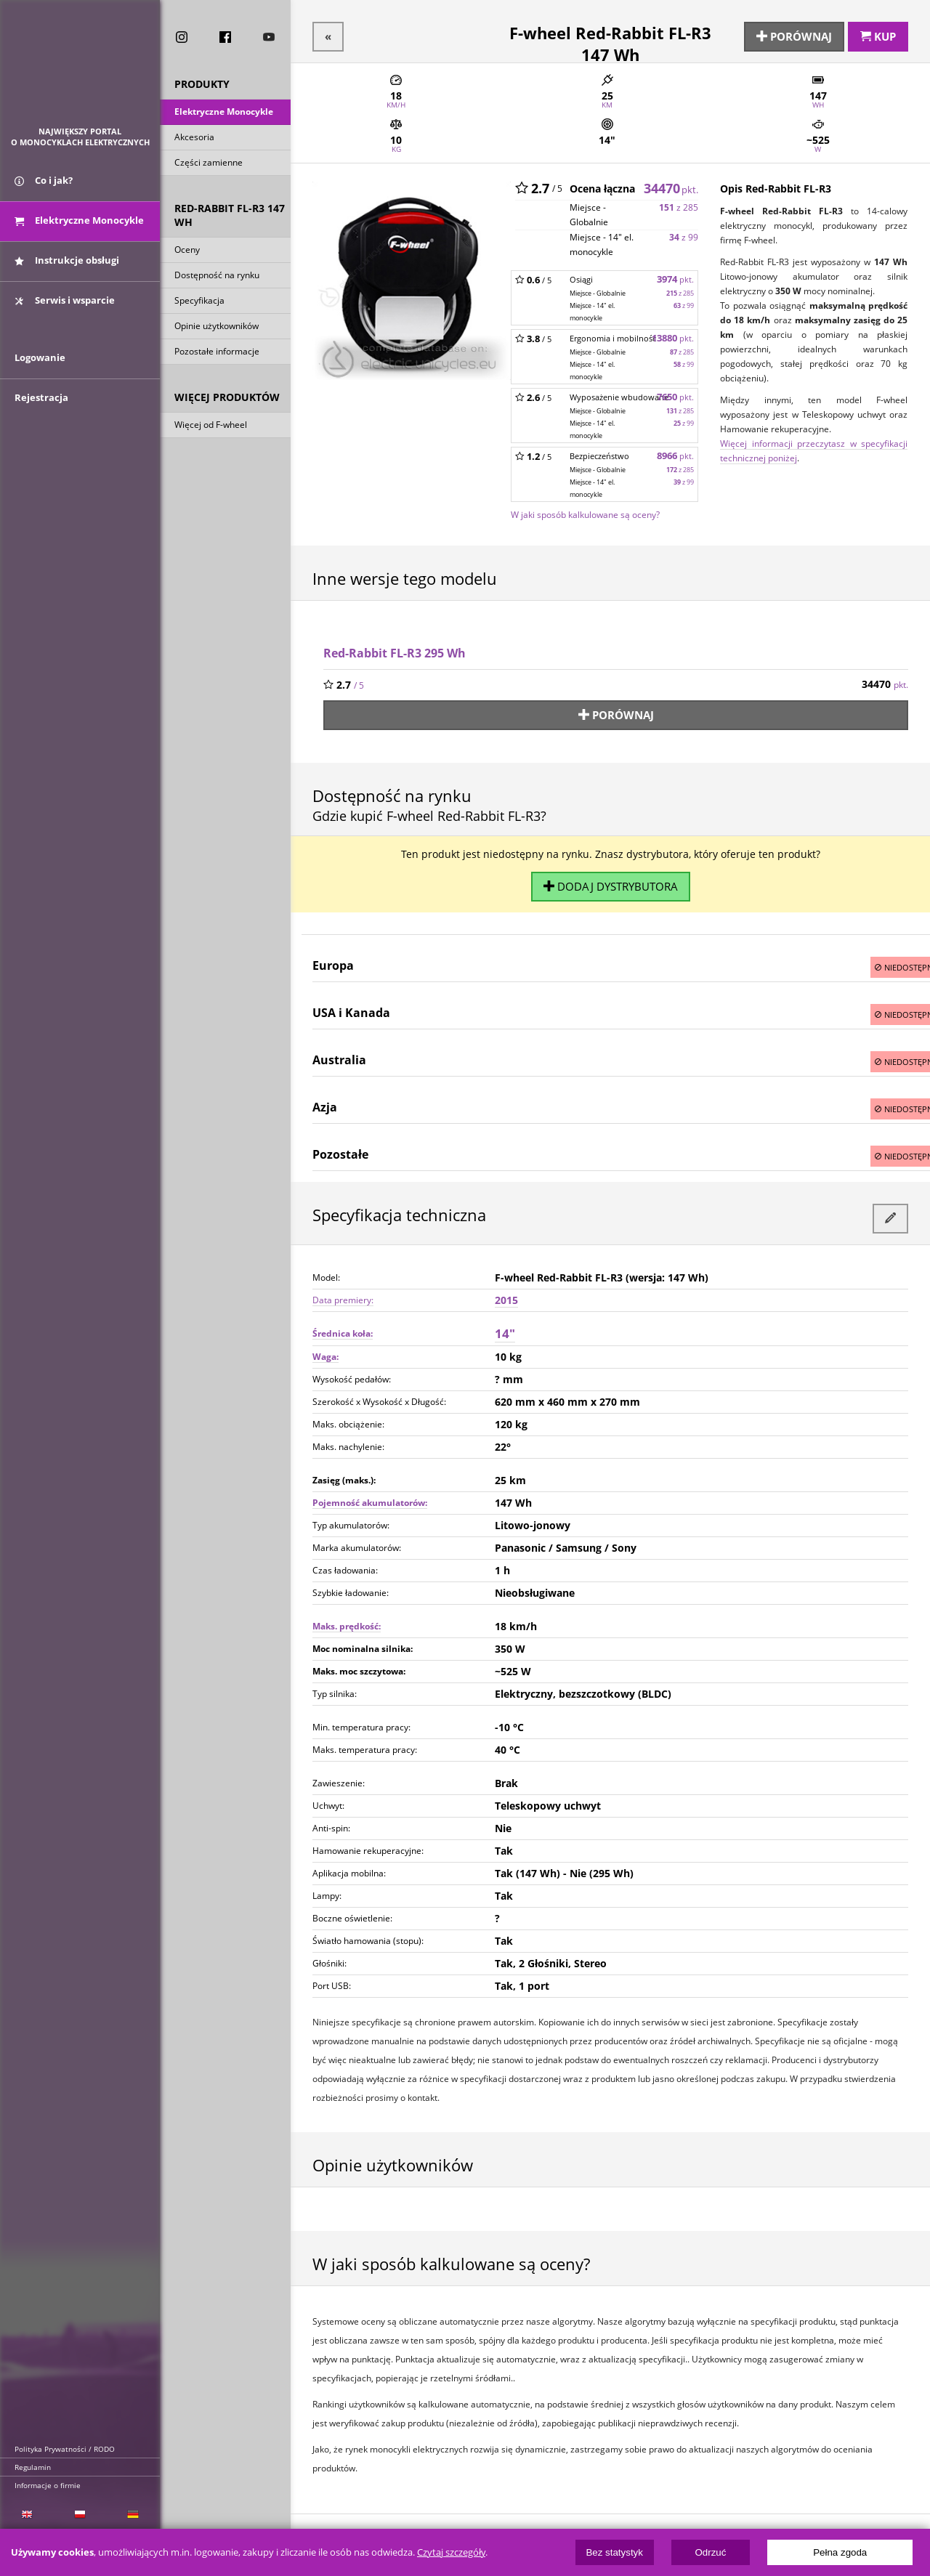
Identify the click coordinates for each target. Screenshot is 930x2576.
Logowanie (40, 390)
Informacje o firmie (48, 2485)
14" (505, 1316)
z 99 (683, 232)
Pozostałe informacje (216, 355)
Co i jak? (44, 194)
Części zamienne (208, 166)
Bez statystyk (614, 2552)
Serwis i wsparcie (65, 314)
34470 (671, 184)
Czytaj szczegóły (451, 2552)
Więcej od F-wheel (210, 428)
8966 (675, 451)
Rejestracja (41, 430)
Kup (879, 34)
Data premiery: (342, 1282)
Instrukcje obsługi (67, 274)
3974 (675, 275)
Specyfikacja (199, 304)
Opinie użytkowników (216, 329)
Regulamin (33, 2467)
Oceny (187, 253)
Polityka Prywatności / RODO (65, 2449)
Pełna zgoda (840, 2552)
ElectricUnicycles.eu (80, 70)
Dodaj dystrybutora (610, 875)
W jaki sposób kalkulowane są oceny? (585, 510)
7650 (675, 392)
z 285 (678, 203)
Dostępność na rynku (216, 278)
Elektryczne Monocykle (223, 115)
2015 (506, 1282)
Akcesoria (194, 140)
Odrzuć (710, 2552)
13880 (673, 334)
